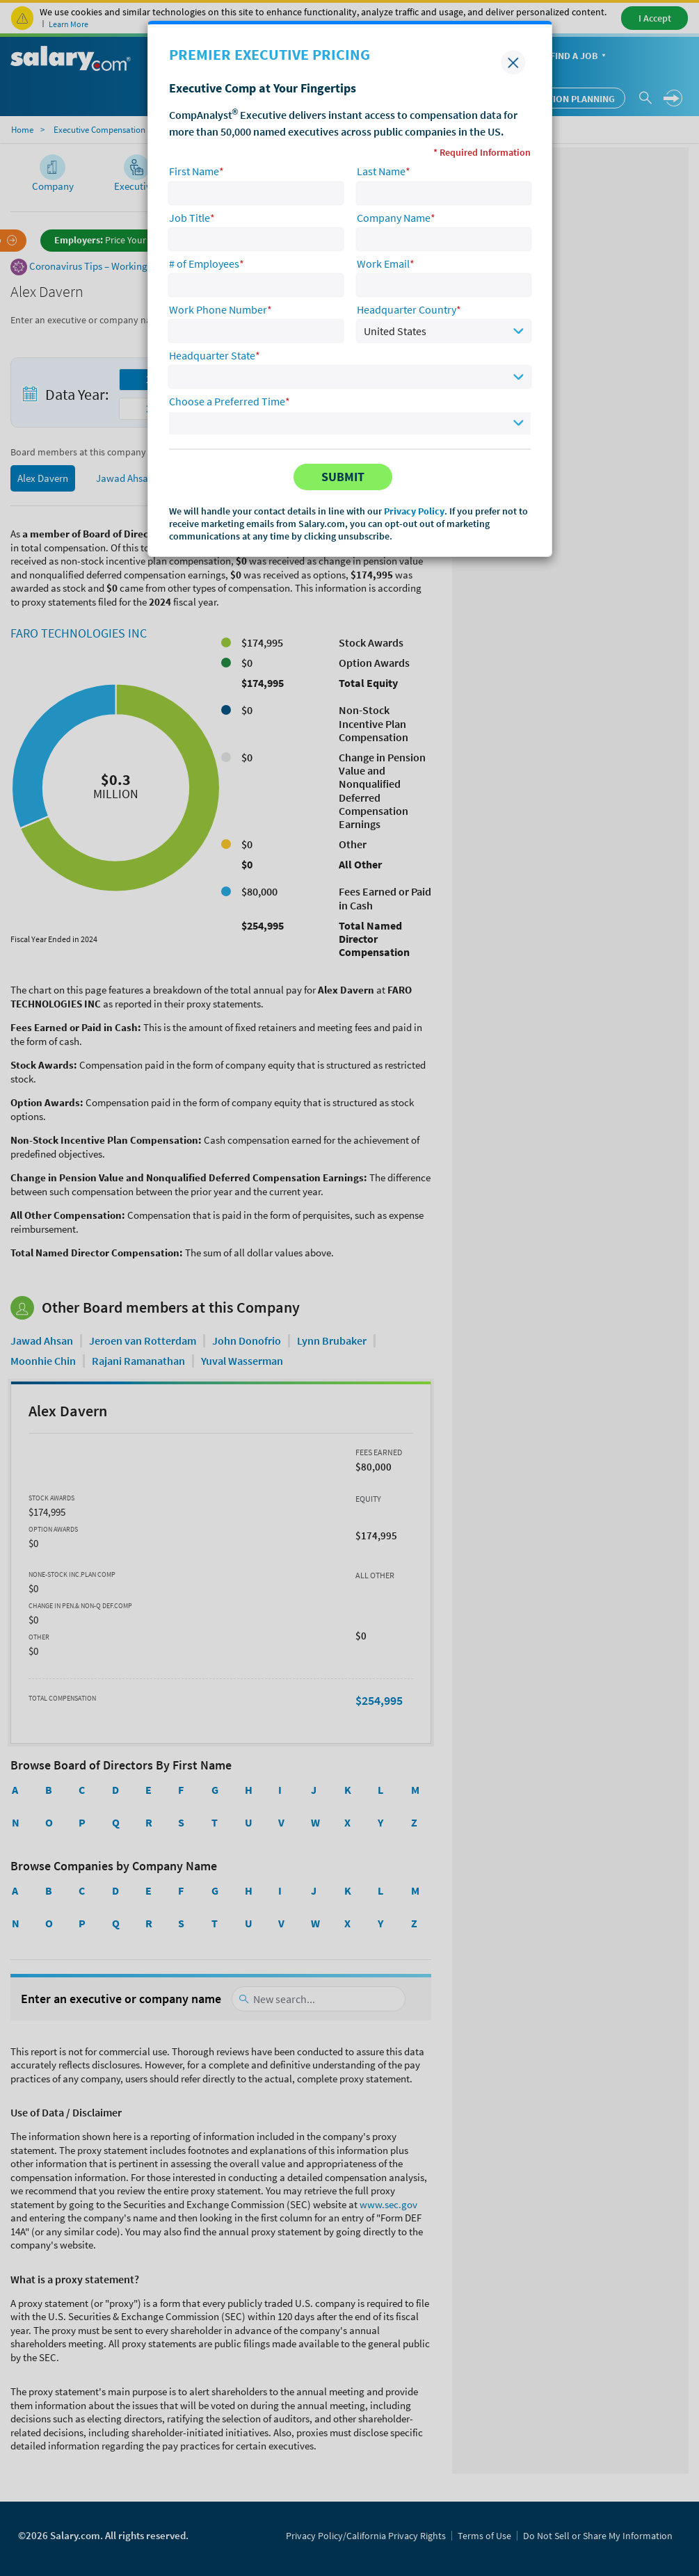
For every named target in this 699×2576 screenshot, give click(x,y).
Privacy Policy (414, 511)
